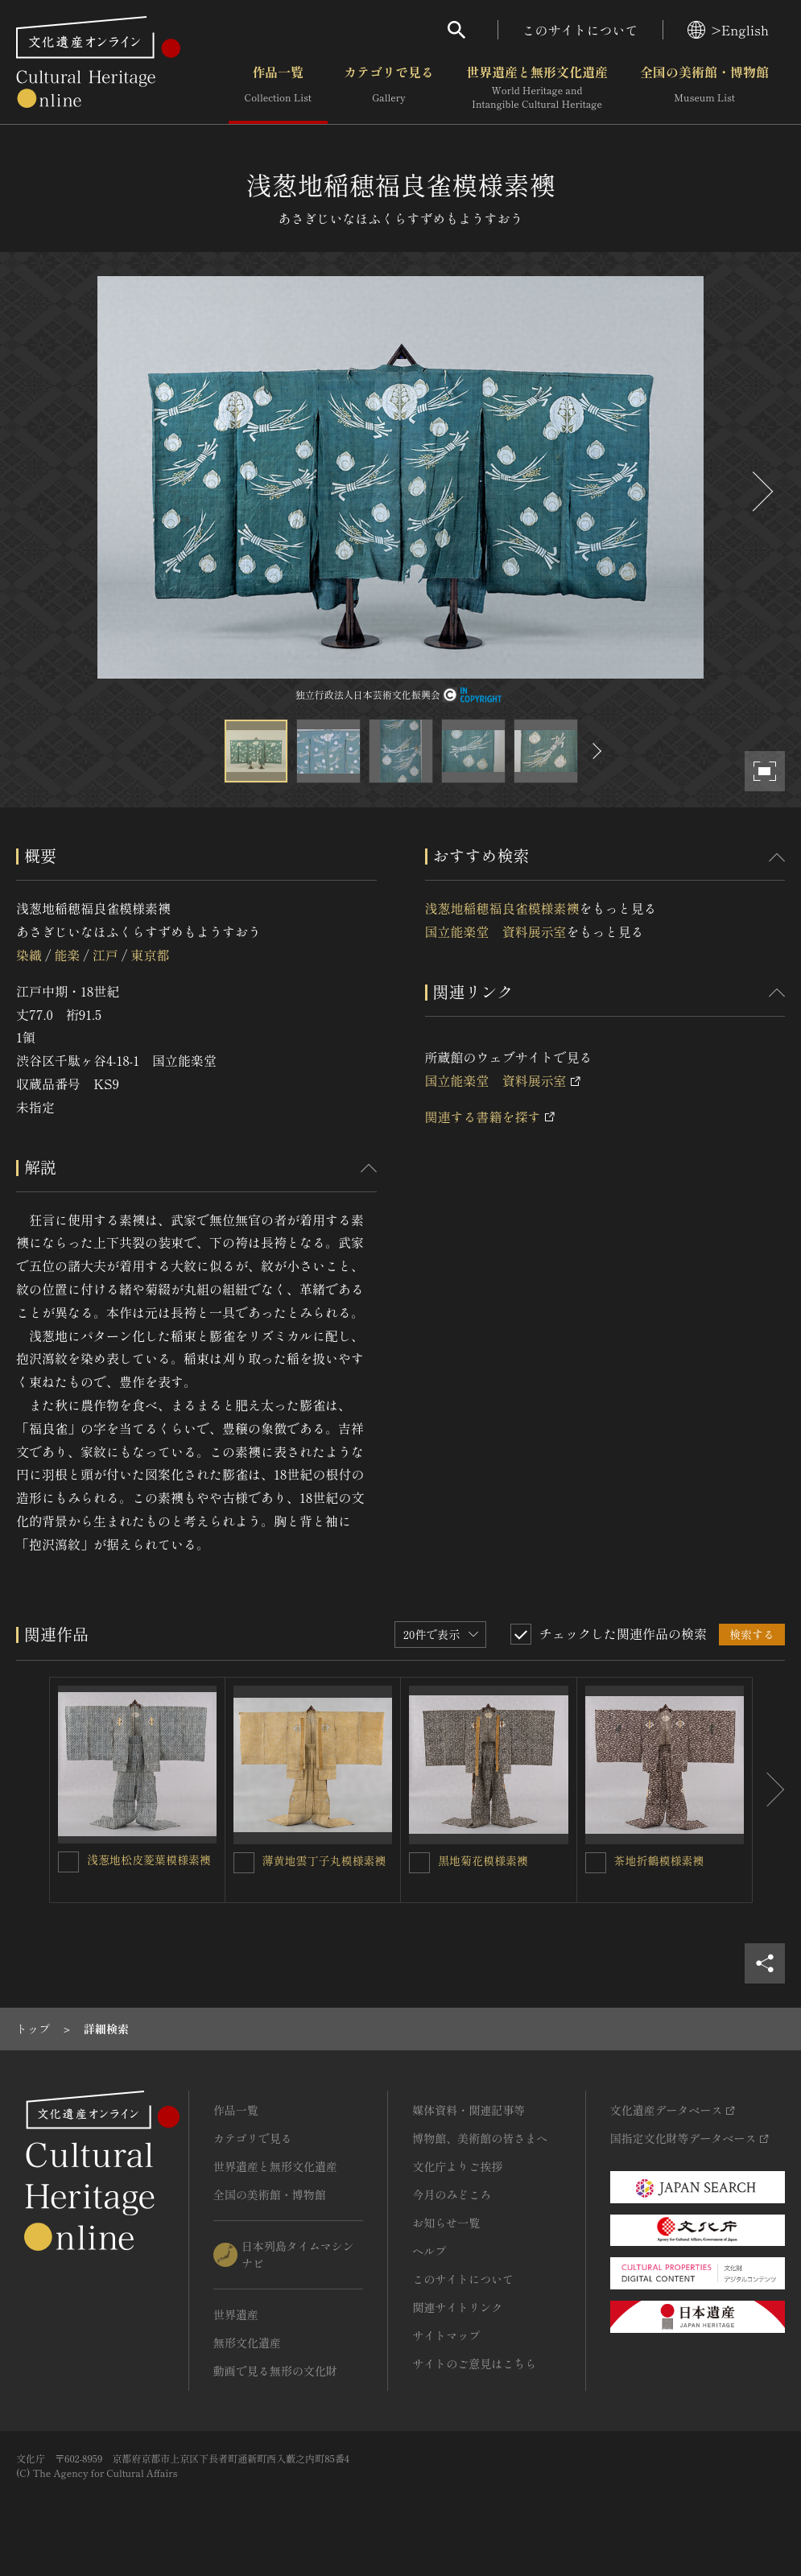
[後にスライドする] (761, 491)
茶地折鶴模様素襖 (659, 1860)
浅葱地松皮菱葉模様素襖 (149, 1860)
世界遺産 (235, 2314)
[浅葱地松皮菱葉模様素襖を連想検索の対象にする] (68, 1862)
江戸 (105, 954)
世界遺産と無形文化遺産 (537, 88)
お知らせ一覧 (446, 2223)
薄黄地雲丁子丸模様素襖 (324, 1860)
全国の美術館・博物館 (704, 88)
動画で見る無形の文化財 (275, 2371)
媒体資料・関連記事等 (468, 2110)
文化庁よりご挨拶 (457, 2166)
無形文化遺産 (247, 2342)
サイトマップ (446, 2335)
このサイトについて (580, 29)
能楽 (67, 954)
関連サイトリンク (457, 2307)
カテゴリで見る (389, 88)
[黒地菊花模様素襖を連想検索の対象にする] (419, 1862)
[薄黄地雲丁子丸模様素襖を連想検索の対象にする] (243, 1862)
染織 (29, 954)
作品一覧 (278, 88)
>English (728, 29)
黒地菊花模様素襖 (483, 1860)
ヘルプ (429, 2251)
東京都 (149, 954)
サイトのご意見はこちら (474, 2363)
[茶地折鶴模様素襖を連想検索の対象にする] (595, 1862)
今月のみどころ (451, 2194)
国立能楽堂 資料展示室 (496, 931)
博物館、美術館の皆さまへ (479, 2138)
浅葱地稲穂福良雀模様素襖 (502, 908)
